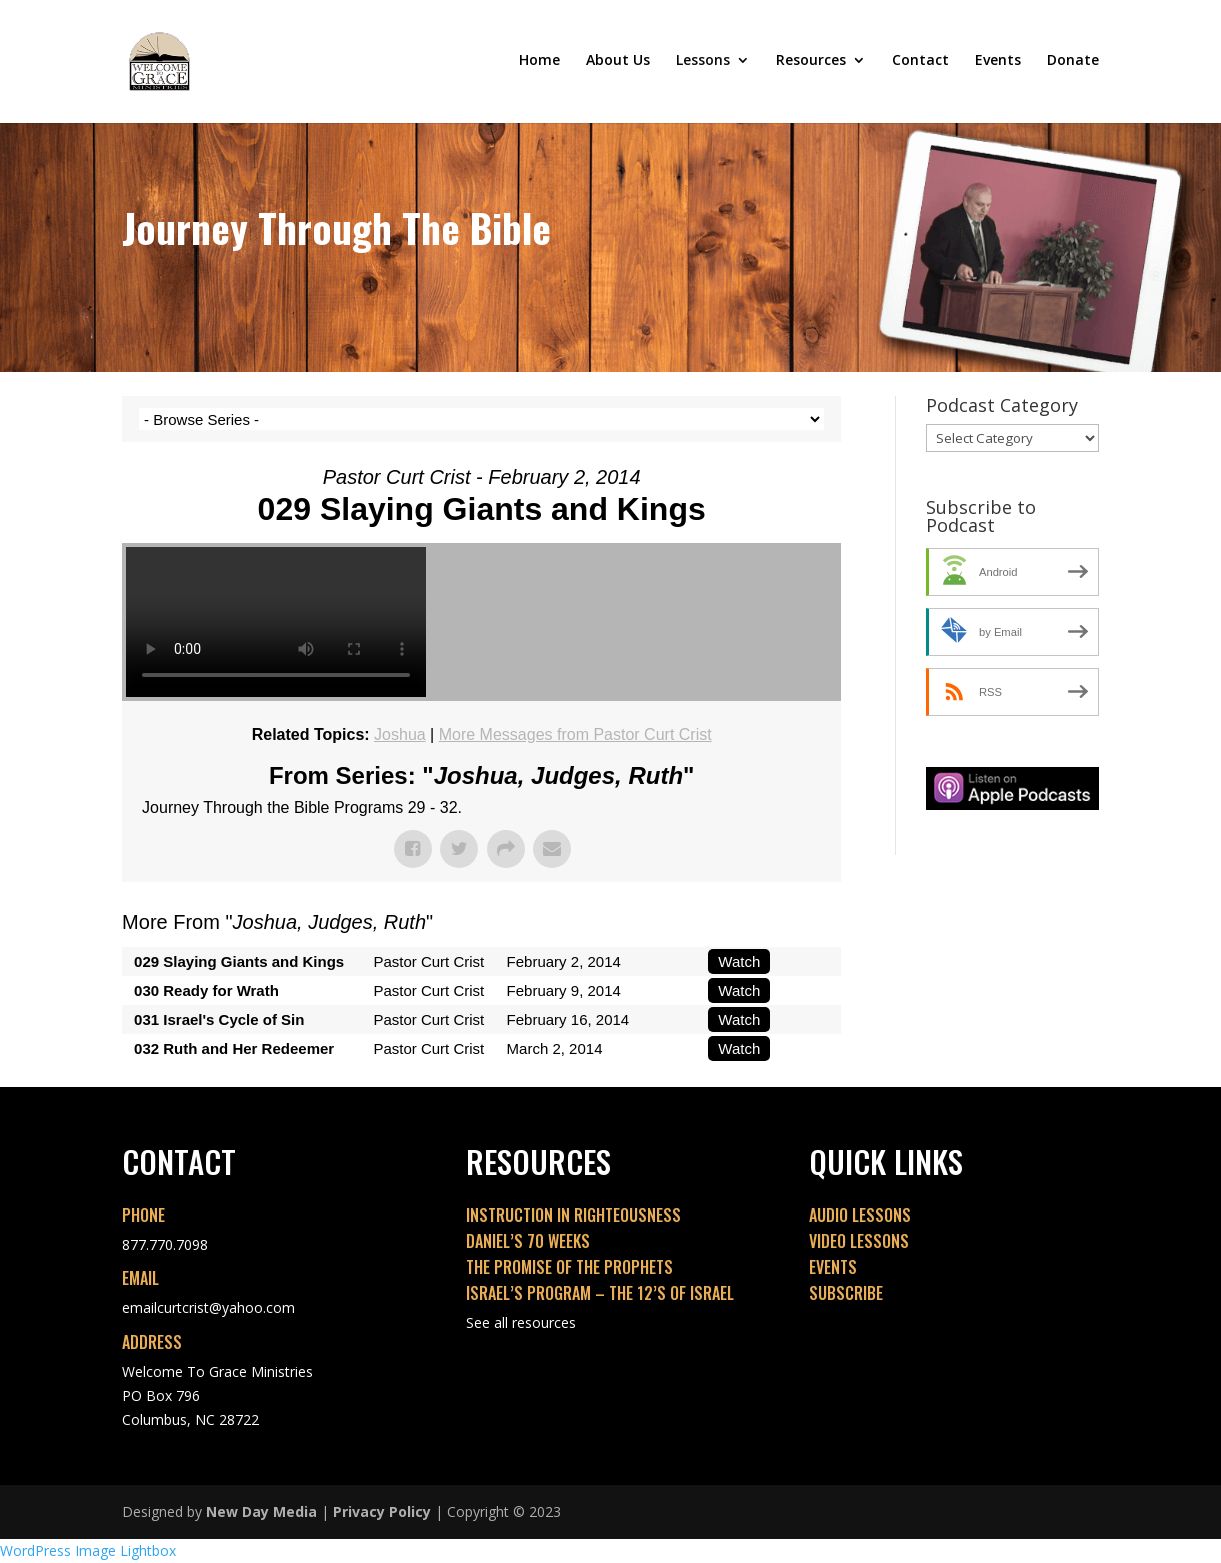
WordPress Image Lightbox (88, 1550)
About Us (618, 64)
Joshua (400, 734)
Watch (739, 961)
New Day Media (261, 1511)
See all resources (521, 1322)
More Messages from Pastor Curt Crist (575, 734)
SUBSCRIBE (846, 1293)
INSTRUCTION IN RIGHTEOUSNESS (573, 1215)
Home (539, 64)
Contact (920, 64)
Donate (1073, 64)
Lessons (703, 64)
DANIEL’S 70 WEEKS (528, 1241)
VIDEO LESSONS (859, 1241)
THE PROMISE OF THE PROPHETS (569, 1267)
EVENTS (833, 1267)
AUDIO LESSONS (860, 1215)
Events (998, 64)
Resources (811, 64)
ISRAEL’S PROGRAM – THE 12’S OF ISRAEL (600, 1293)
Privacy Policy (382, 1511)
